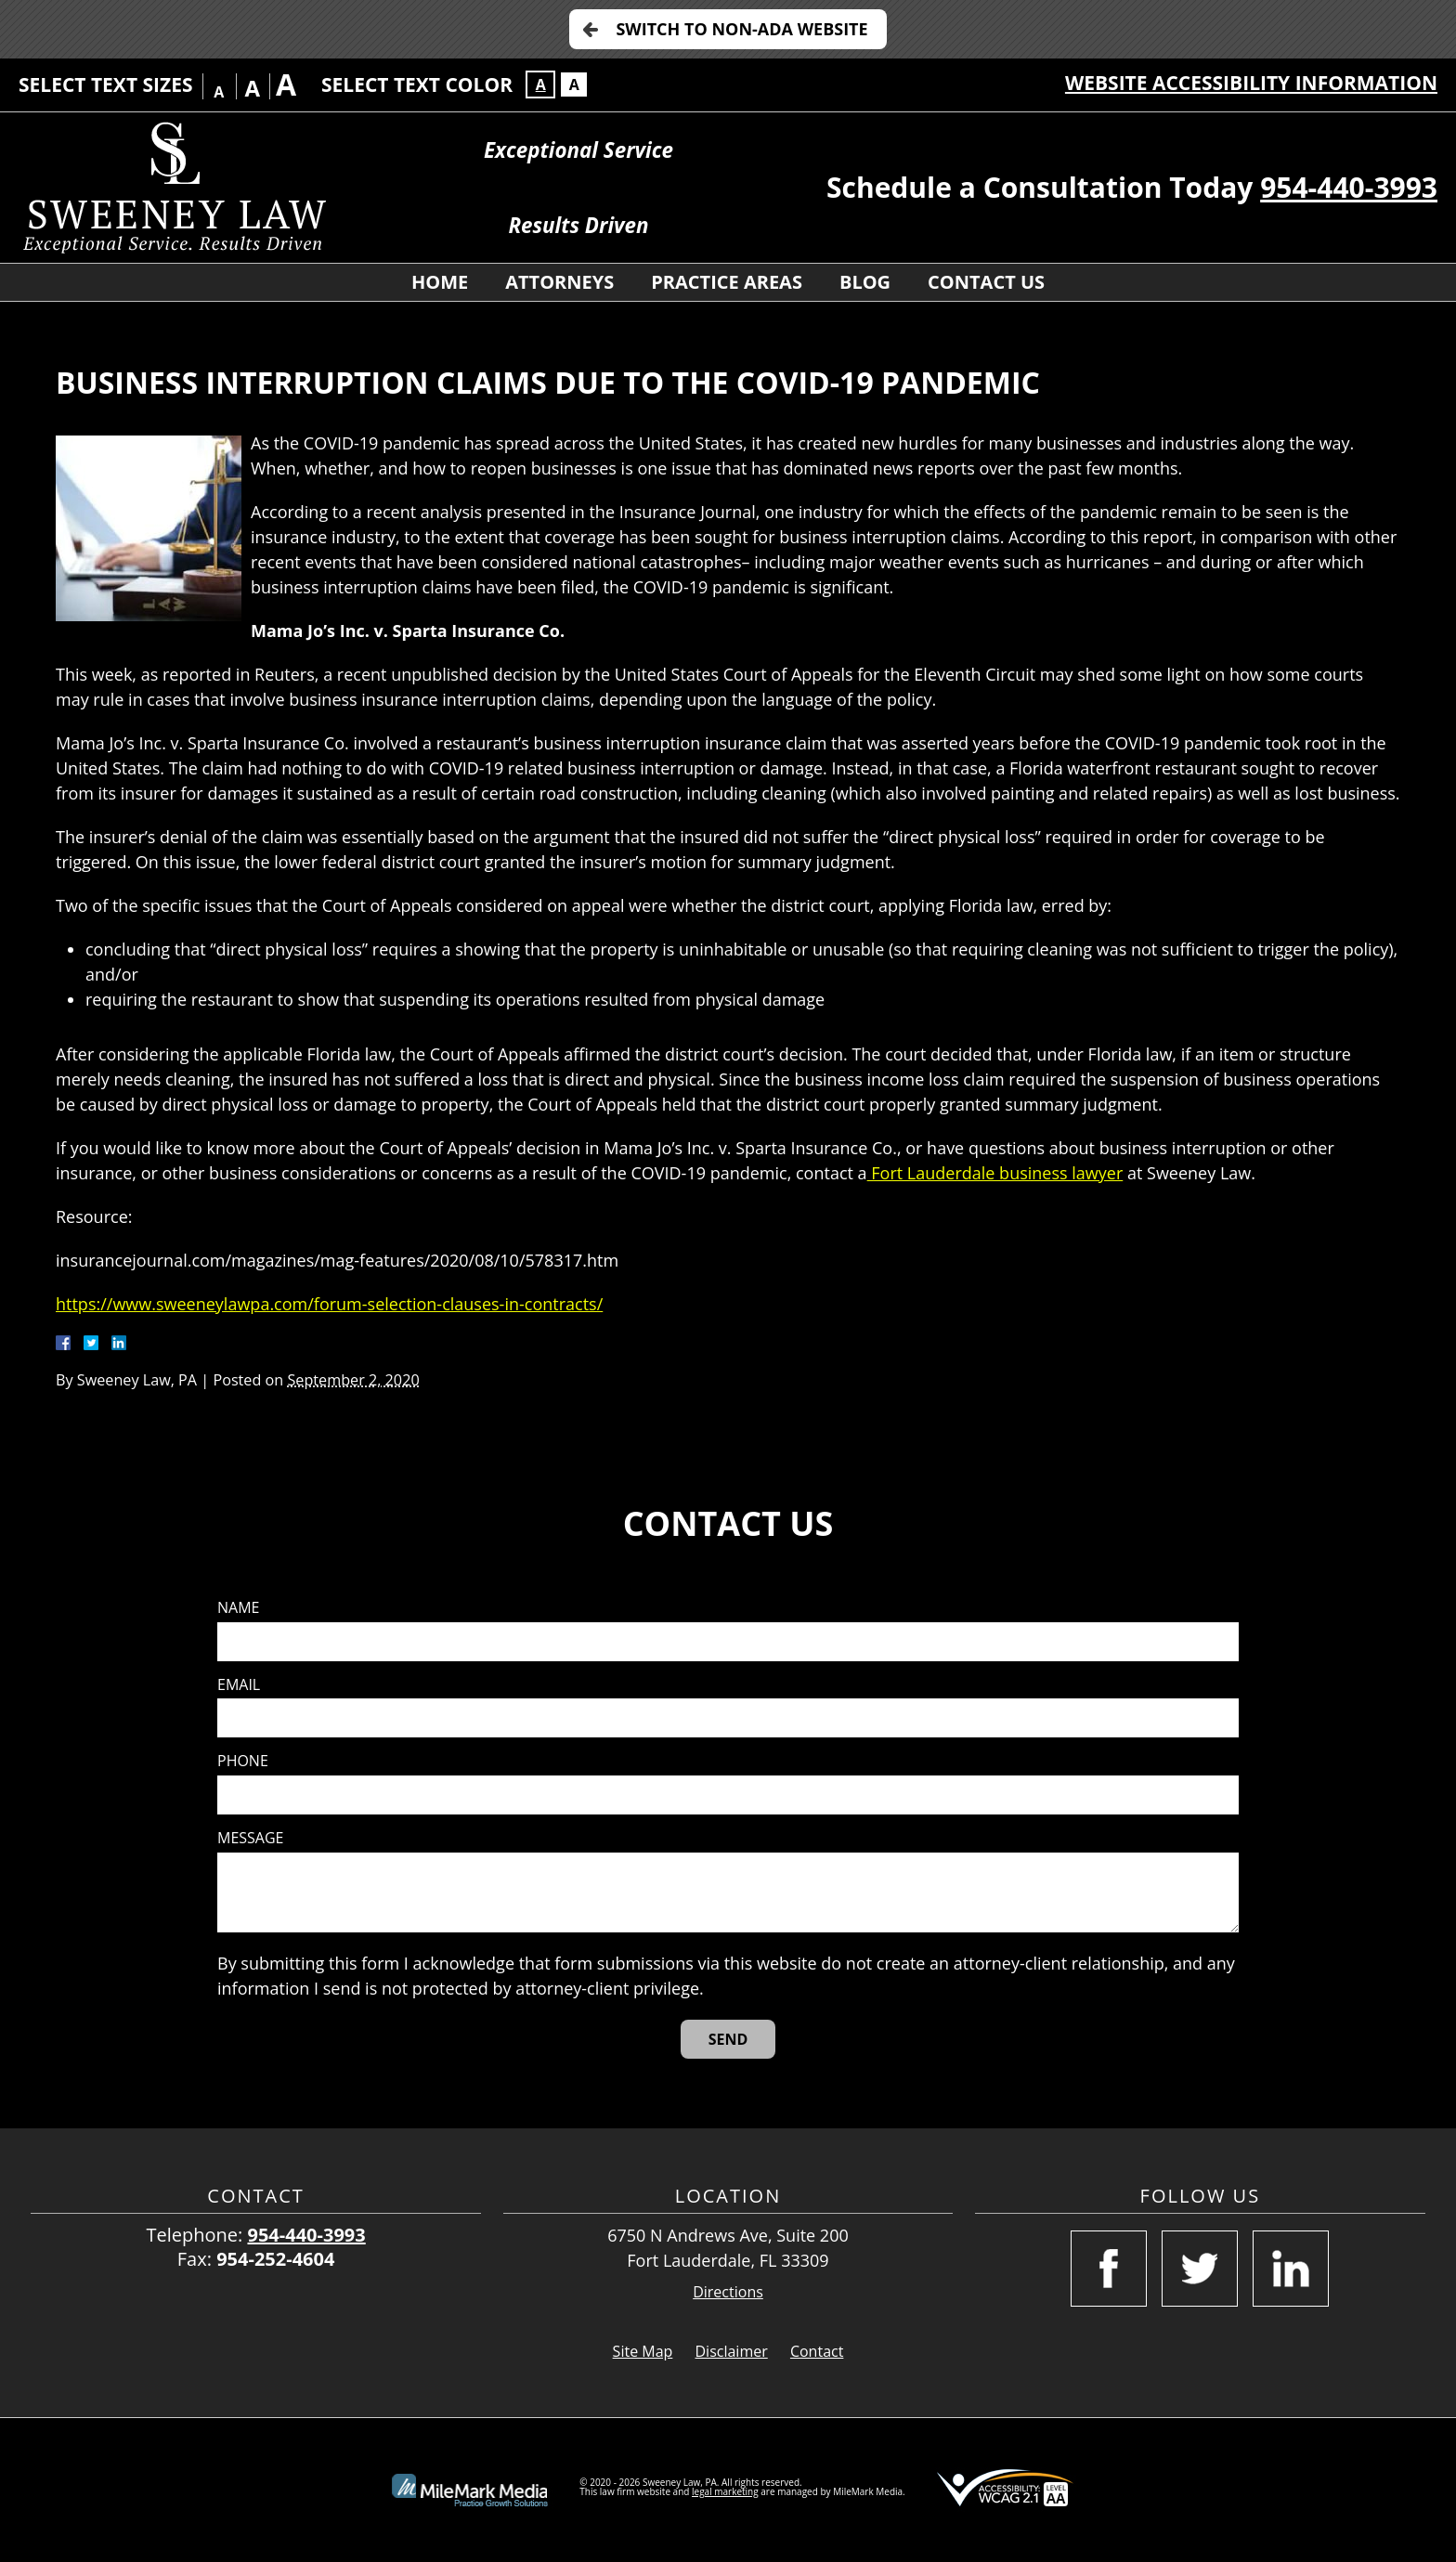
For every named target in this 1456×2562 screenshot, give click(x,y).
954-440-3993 (1348, 187)
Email (238, 1685)
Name (238, 1608)
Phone (242, 1761)
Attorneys (559, 281)
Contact (816, 2351)
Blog (864, 281)
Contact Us (986, 281)
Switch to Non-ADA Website (741, 29)
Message (250, 1838)
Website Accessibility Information (1251, 83)
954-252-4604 (275, 2258)
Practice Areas (726, 281)
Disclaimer (732, 2351)
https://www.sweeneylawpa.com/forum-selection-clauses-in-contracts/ (329, 1304)
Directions (728, 2292)
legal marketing (725, 2491)
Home (439, 281)
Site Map (643, 2351)
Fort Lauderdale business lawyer (995, 1173)
